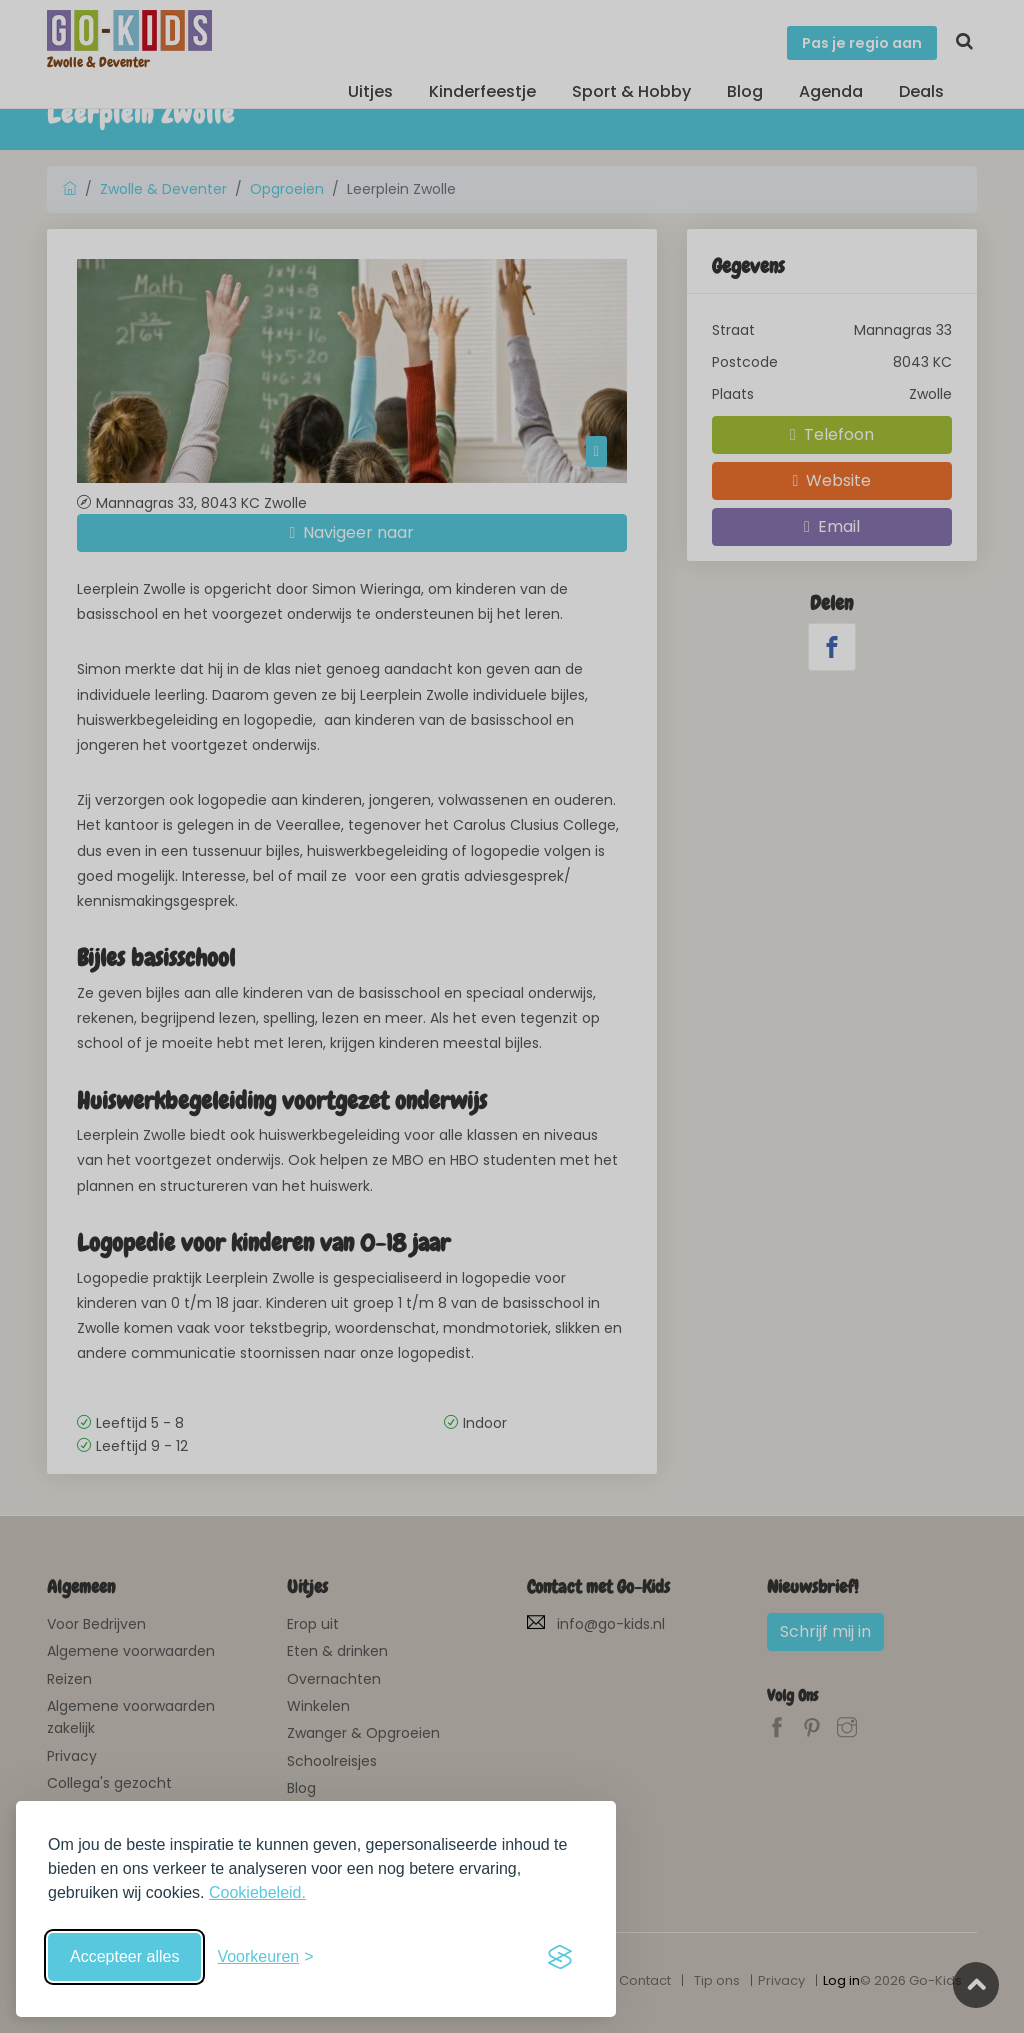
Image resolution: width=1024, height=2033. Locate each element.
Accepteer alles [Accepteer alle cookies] (124, 1956)
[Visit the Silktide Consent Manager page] (560, 1957)
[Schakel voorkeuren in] (265, 1957)
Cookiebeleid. (257, 1892)
